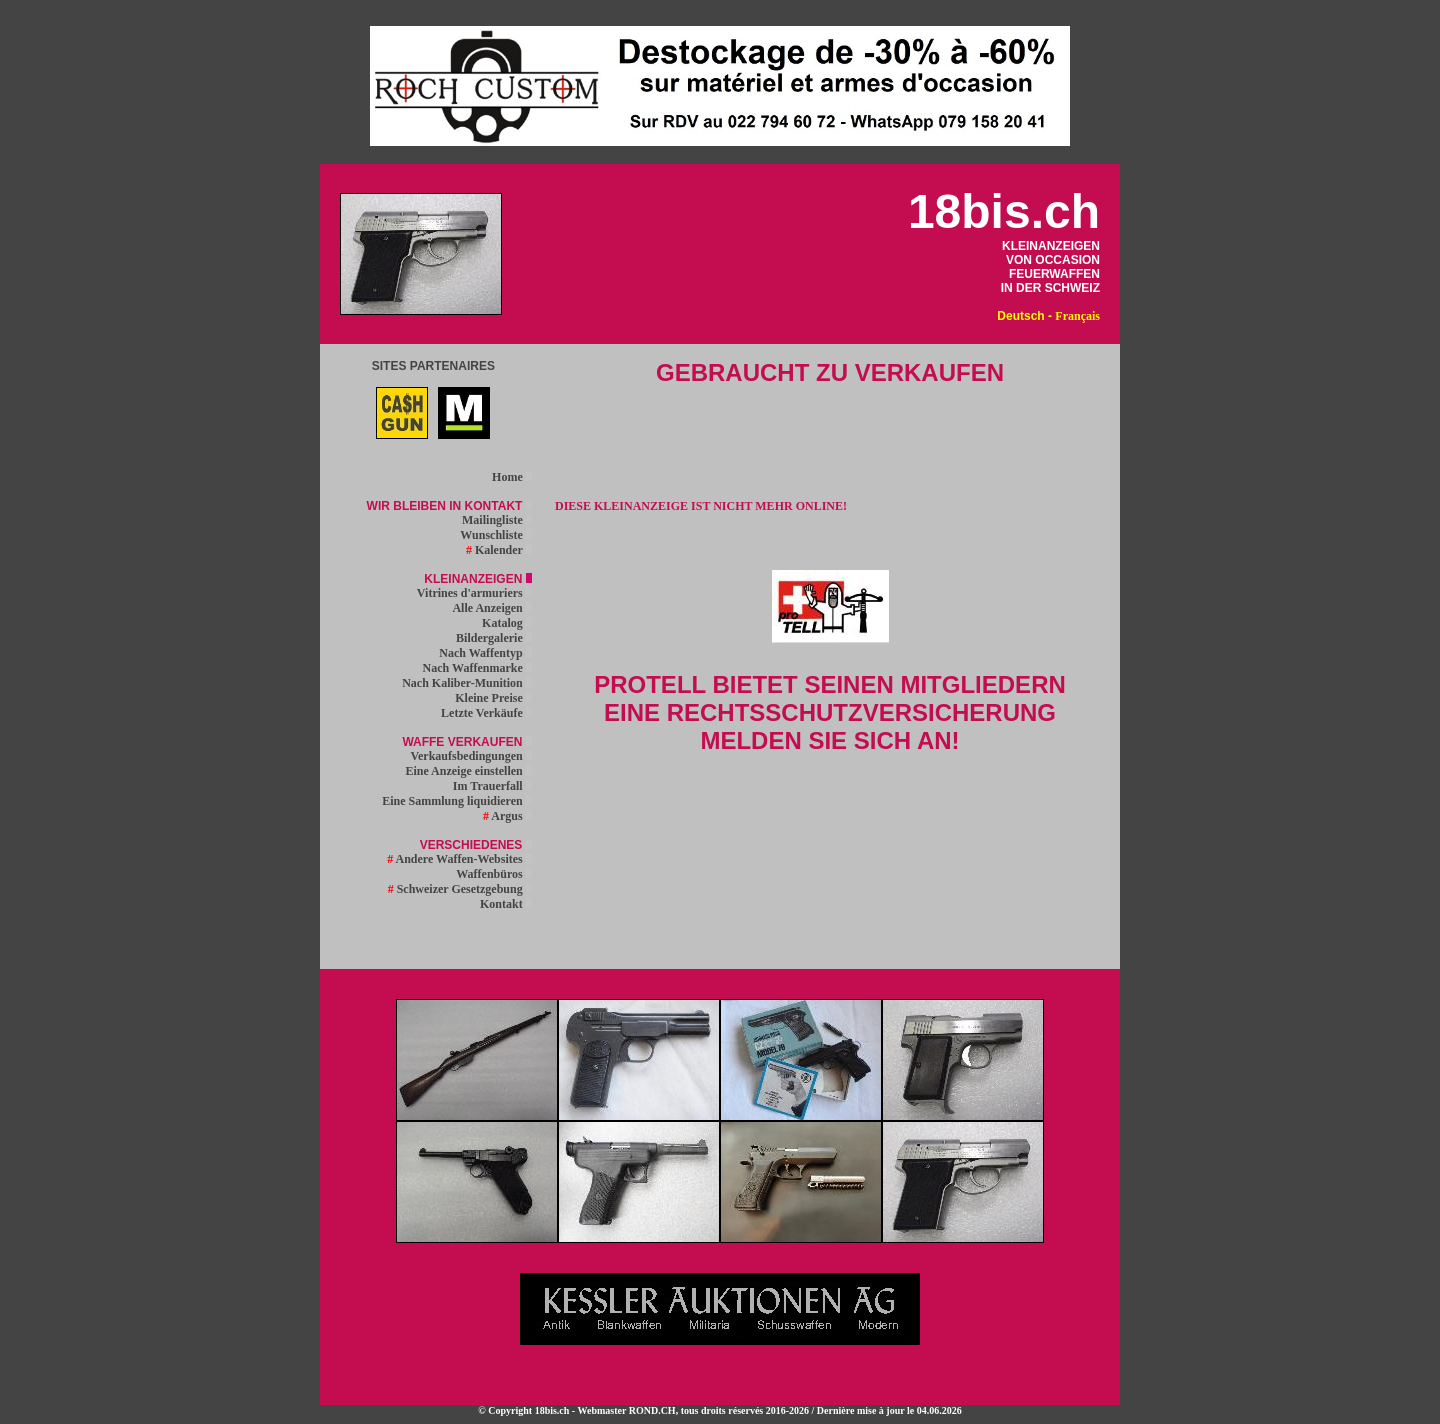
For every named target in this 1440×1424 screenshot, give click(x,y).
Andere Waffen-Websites (459, 859)
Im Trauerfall (492, 786)
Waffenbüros (493, 874)
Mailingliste (497, 520)
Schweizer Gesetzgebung (460, 889)
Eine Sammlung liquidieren (456, 801)
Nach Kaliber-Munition (467, 683)
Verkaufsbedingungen (470, 756)
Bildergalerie (494, 638)
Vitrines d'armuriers (474, 593)
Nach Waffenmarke (477, 668)
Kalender (499, 550)
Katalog (507, 623)
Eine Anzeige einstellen (468, 771)
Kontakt (506, 904)
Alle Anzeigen (491, 608)
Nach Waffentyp (485, 653)
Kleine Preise (493, 698)
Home (512, 477)
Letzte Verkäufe (486, 713)
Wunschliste (495, 535)
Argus (507, 816)
